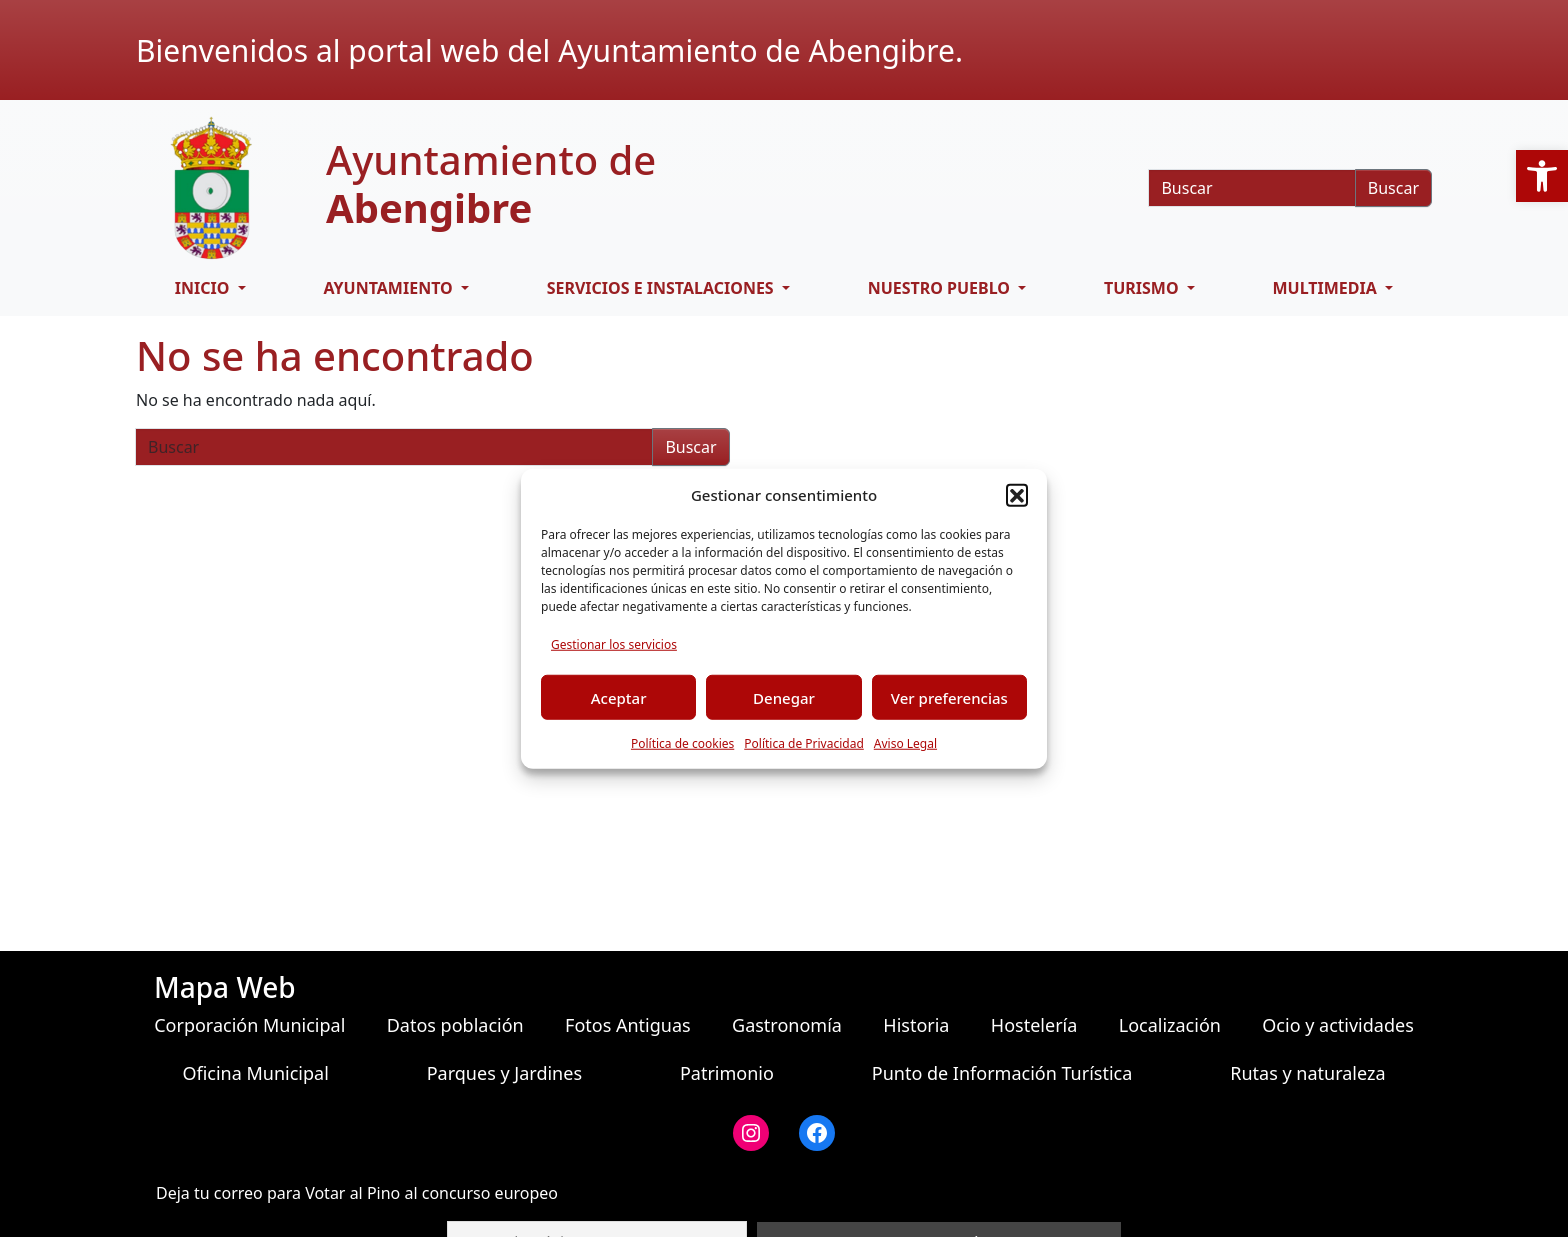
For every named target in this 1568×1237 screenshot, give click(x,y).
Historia (916, 1025)
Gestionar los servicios (614, 644)
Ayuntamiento (389, 288)
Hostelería (1034, 1025)
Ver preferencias (949, 697)
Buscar (1393, 188)
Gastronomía (787, 1025)
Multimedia (1327, 288)
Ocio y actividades (1337, 1025)
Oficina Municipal (255, 1073)
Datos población (455, 1025)
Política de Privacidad (804, 743)
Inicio (204, 288)
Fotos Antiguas (628, 1025)
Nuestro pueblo (941, 288)
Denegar (784, 697)
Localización (1170, 1025)
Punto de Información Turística (1002, 1073)
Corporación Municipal (249, 1025)
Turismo (1143, 288)
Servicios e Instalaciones (662, 288)
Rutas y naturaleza (1307, 1073)
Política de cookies (682, 743)
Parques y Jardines (504, 1073)
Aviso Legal (905, 743)
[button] (1017, 495)
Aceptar (619, 697)
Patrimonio (727, 1073)
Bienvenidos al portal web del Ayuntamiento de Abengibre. (549, 50)
